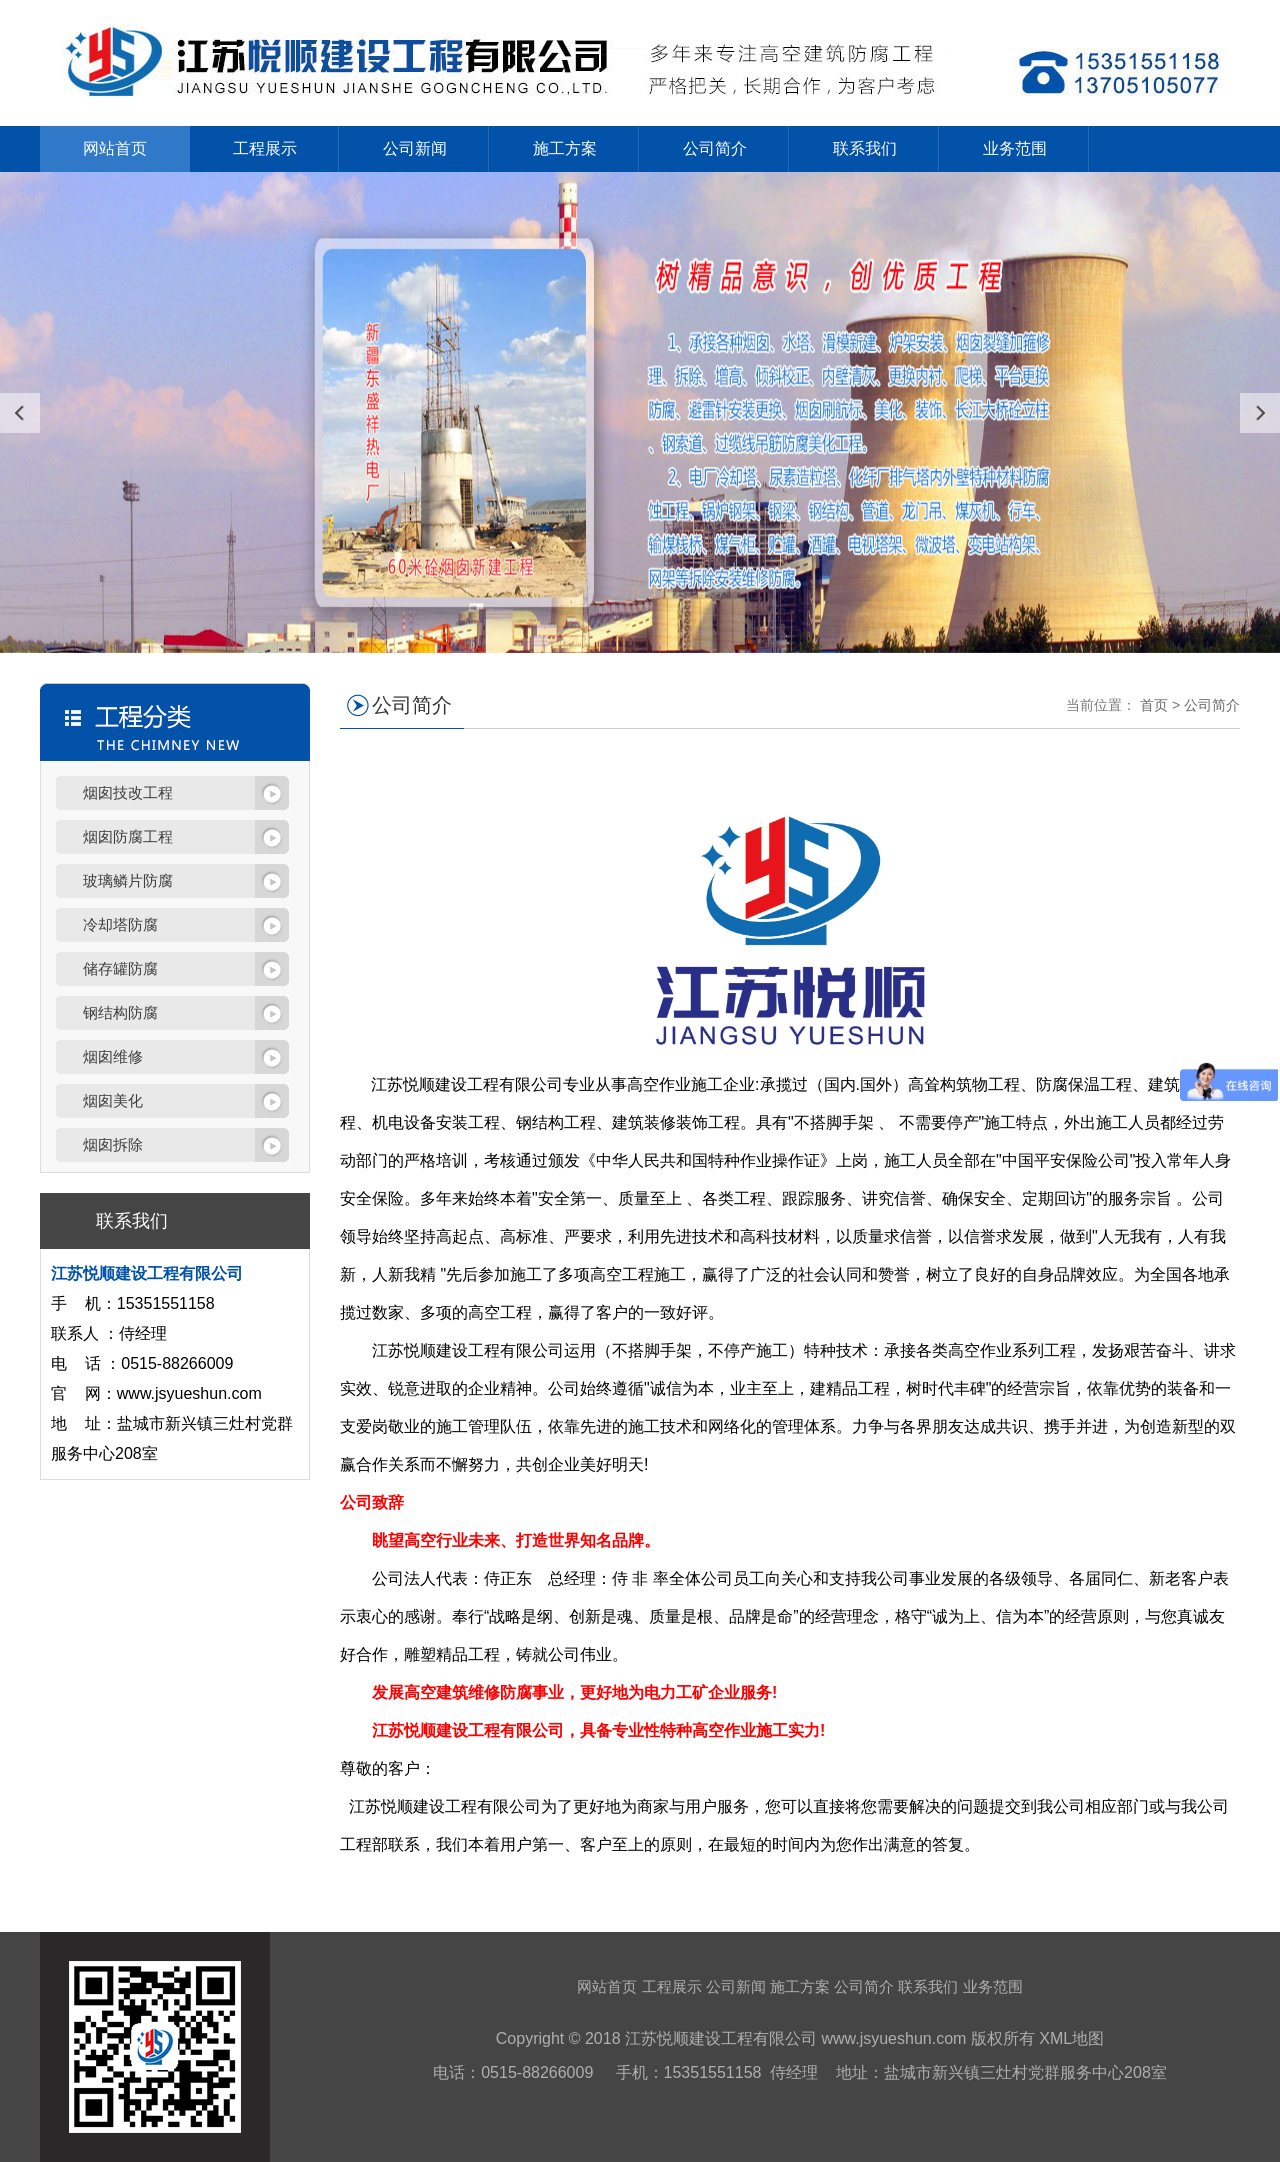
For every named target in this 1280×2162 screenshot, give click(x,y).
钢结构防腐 (120, 1012)
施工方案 (565, 148)
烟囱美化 (113, 1100)
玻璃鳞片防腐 (128, 880)
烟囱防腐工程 (128, 836)
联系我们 (865, 148)
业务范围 (1015, 148)
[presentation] (20, 413)
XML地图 (1071, 2038)
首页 (1154, 705)
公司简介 (715, 148)
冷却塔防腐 (120, 924)
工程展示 (265, 148)
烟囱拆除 (113, 1144)
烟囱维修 (113, 1056)
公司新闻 (415, 148)
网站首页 (115, 148)
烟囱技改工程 (128, 792)
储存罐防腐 (120, 968)
